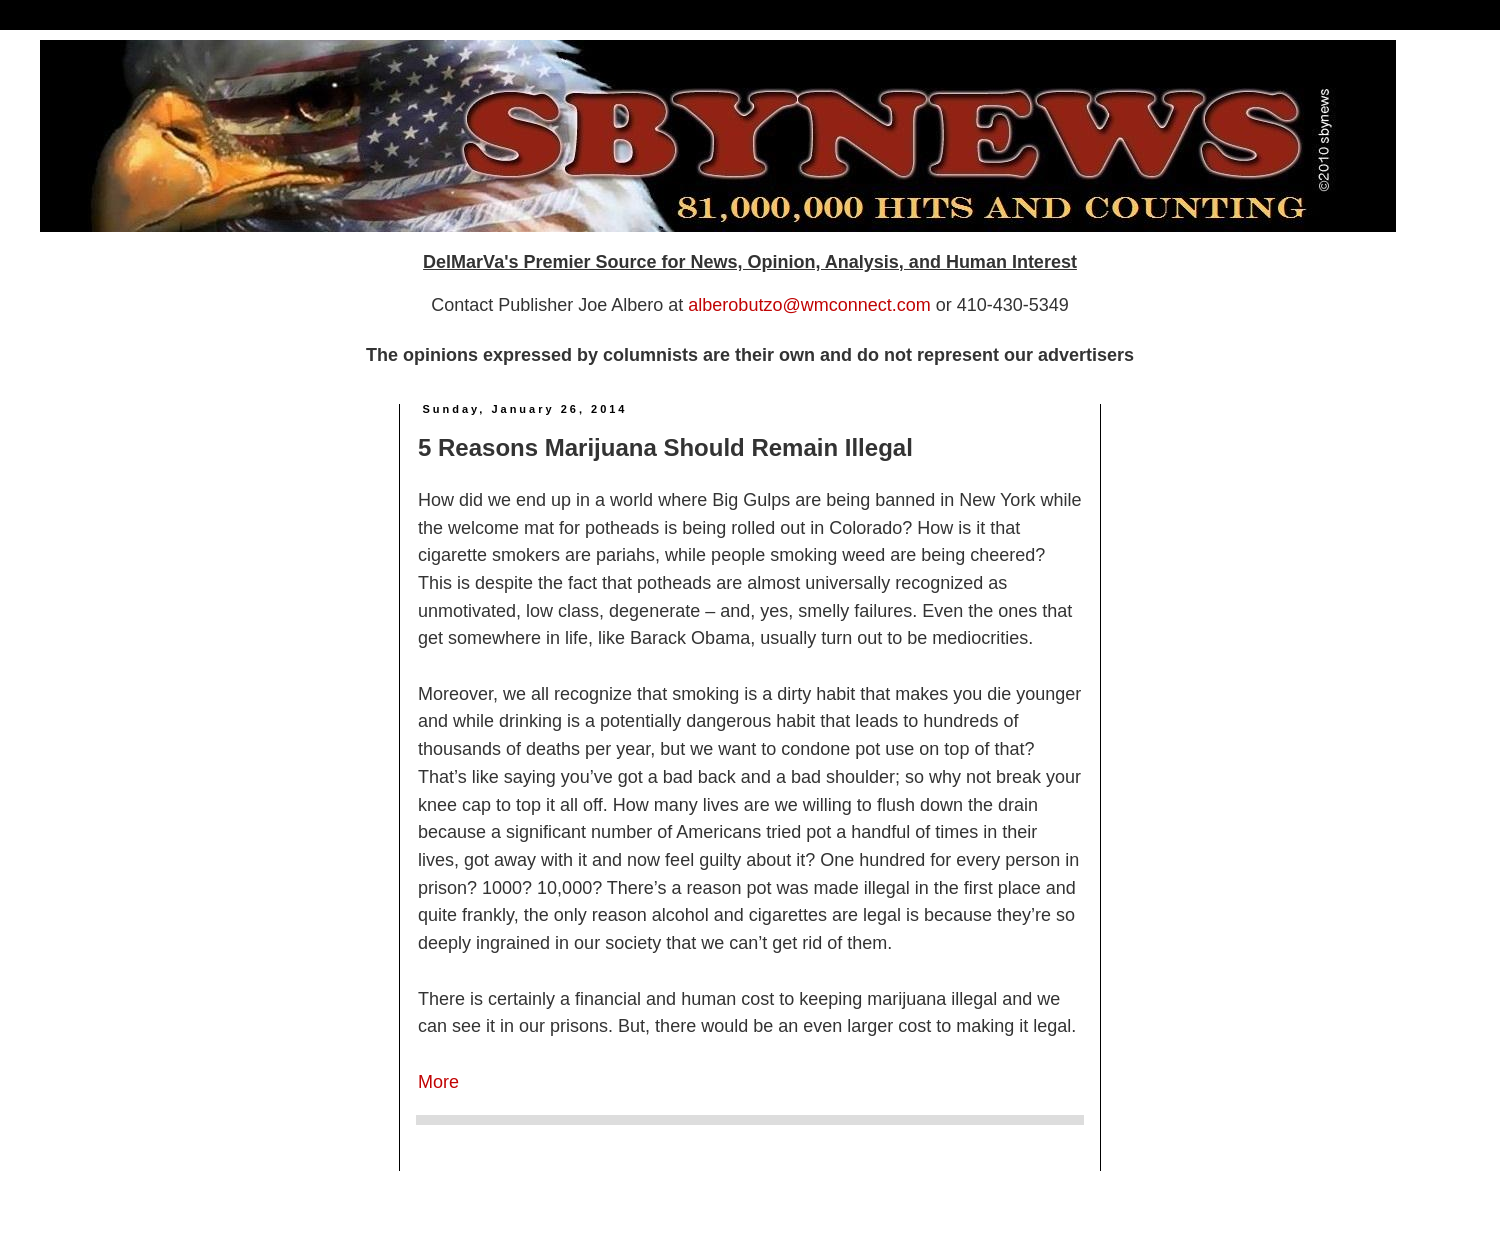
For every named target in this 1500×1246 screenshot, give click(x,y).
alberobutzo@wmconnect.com (809, 305)
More (438, 1082)
